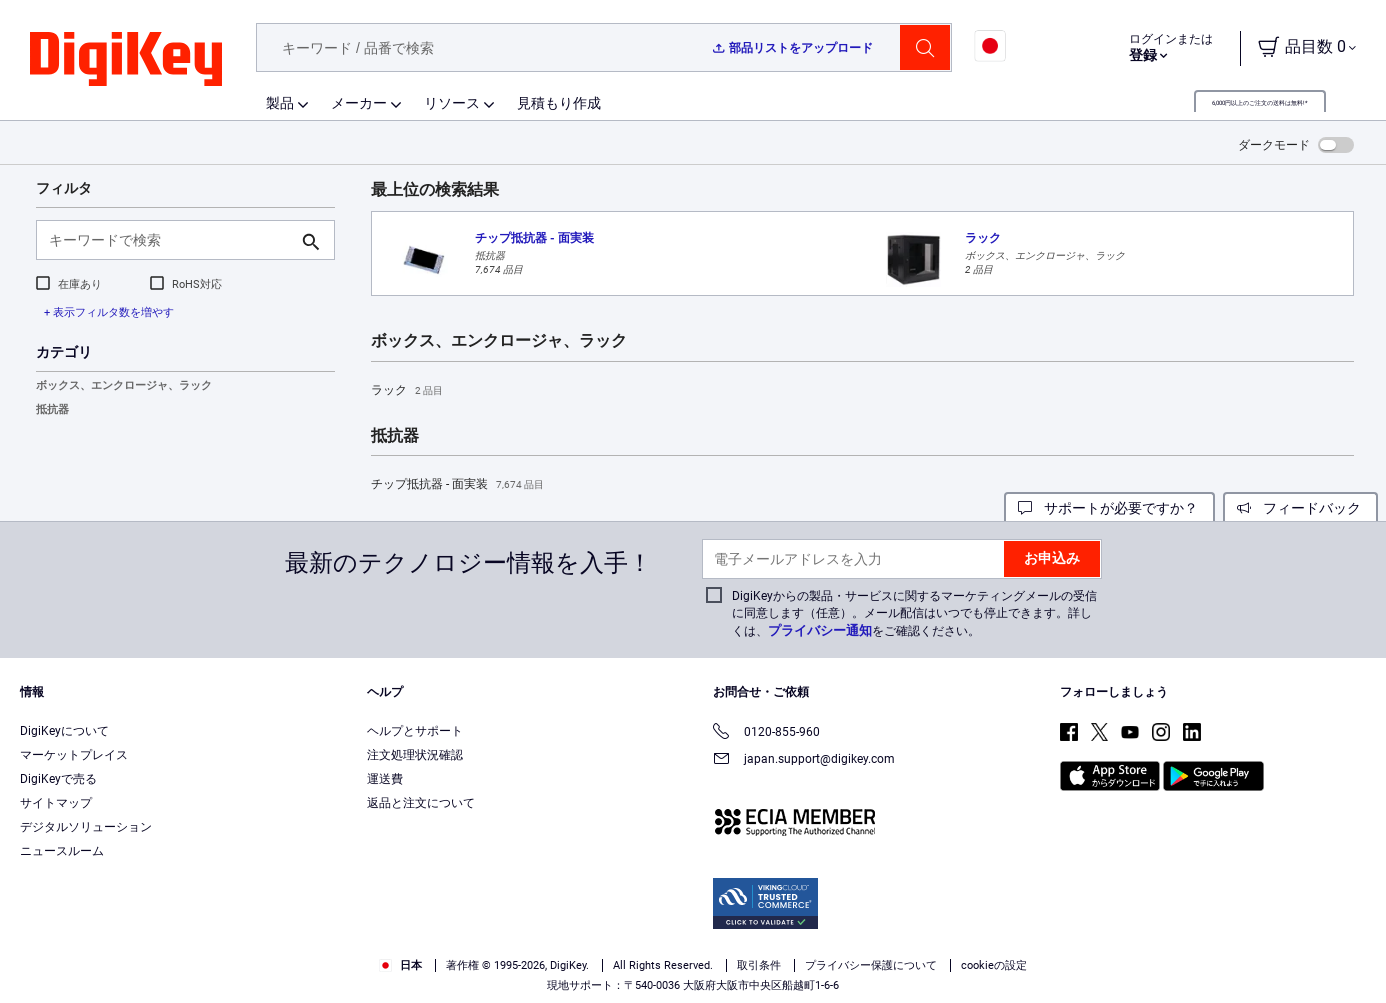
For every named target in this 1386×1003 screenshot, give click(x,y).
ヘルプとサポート (415, 731)
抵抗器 (52, 409)
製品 (280, 103)
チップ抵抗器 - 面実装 (457, 485)
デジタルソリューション (86, 827)
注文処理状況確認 (415, 755)
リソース (452, 103)
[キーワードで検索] (169, 240)
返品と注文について (421, 803)
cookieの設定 (994, 965)
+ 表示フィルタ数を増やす (109, 312)
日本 (400, 965)
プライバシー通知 (820, 630)
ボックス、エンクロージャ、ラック (124, 385)
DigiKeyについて (64, 731)
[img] (126, 60)
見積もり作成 (559, 103)
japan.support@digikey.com (804, 760)
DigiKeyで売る (58, 779)
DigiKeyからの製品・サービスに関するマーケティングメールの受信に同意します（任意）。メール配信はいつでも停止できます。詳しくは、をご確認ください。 (914, 613)
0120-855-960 (766, 733)
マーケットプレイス (74, 755)
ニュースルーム (62, 851)
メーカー (359, 103)
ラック (407, 391)
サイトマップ (56, 803)
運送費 (385, 779)
